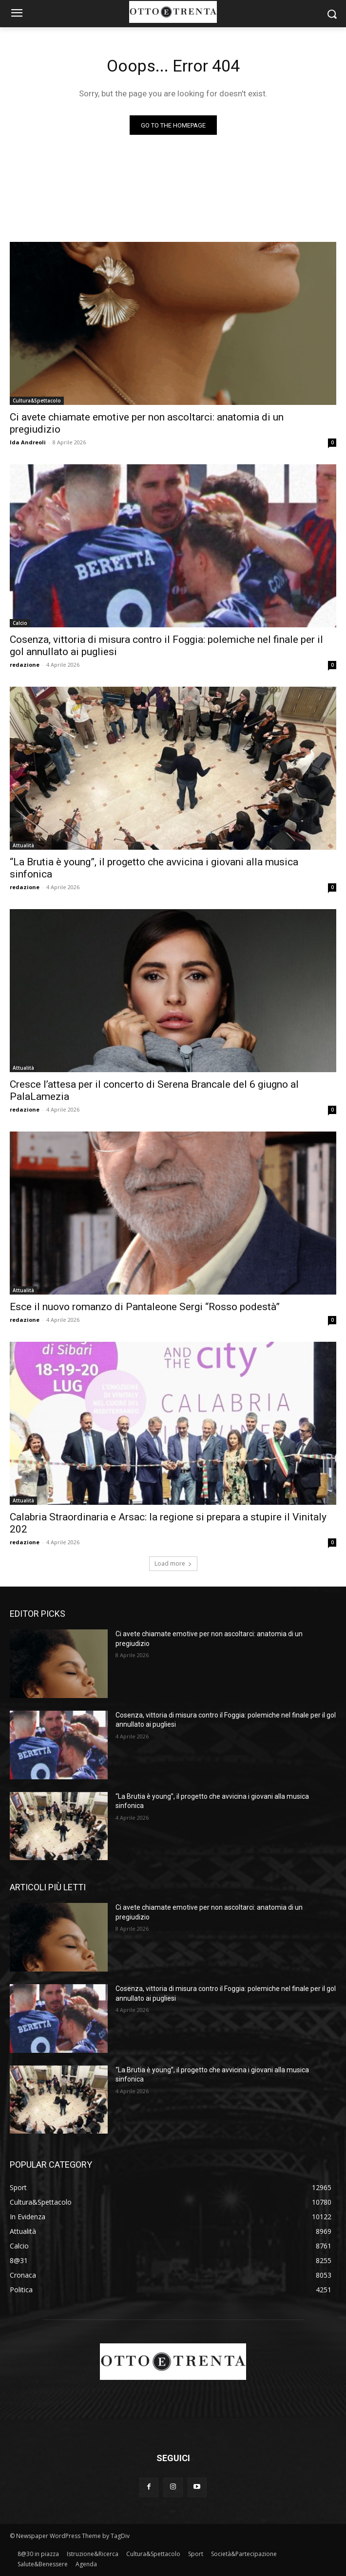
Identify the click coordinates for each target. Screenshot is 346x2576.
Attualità (23, 845)
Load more (173, 1563)
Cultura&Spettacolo (37, 400)
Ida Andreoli (28, 442)
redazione (24, 664)
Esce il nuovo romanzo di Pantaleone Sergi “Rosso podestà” (145, 1307)
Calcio (20, 623)
